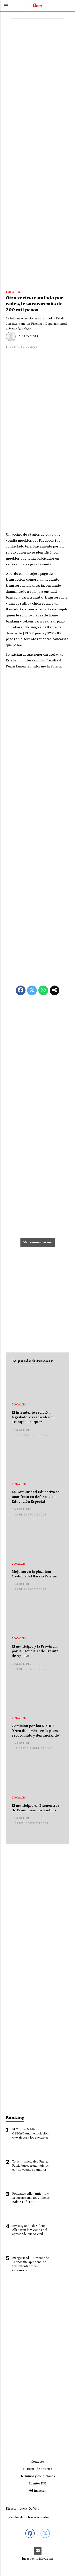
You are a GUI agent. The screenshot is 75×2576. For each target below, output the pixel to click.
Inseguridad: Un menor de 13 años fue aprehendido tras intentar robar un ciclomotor (30, 2264)
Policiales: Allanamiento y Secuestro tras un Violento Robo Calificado (31, 2198)
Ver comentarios (37, 1242)
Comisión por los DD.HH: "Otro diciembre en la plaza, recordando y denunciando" (36, 1731)
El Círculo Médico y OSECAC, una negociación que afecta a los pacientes (30, 2133)
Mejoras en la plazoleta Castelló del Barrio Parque (34, 1574)
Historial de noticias (37, 2469)
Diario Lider (29, 336)
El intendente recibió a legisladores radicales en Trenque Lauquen (33, 1417)
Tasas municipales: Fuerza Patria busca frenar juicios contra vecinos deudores (30, 2165)
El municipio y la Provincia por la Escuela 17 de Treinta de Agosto (35, 1651)
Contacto (37, 2462)
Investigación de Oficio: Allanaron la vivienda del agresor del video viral (29, 2230)
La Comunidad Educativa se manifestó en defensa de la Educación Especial (35, 1497)
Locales (13, 292)
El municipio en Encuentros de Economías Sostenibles (35, 1808)
